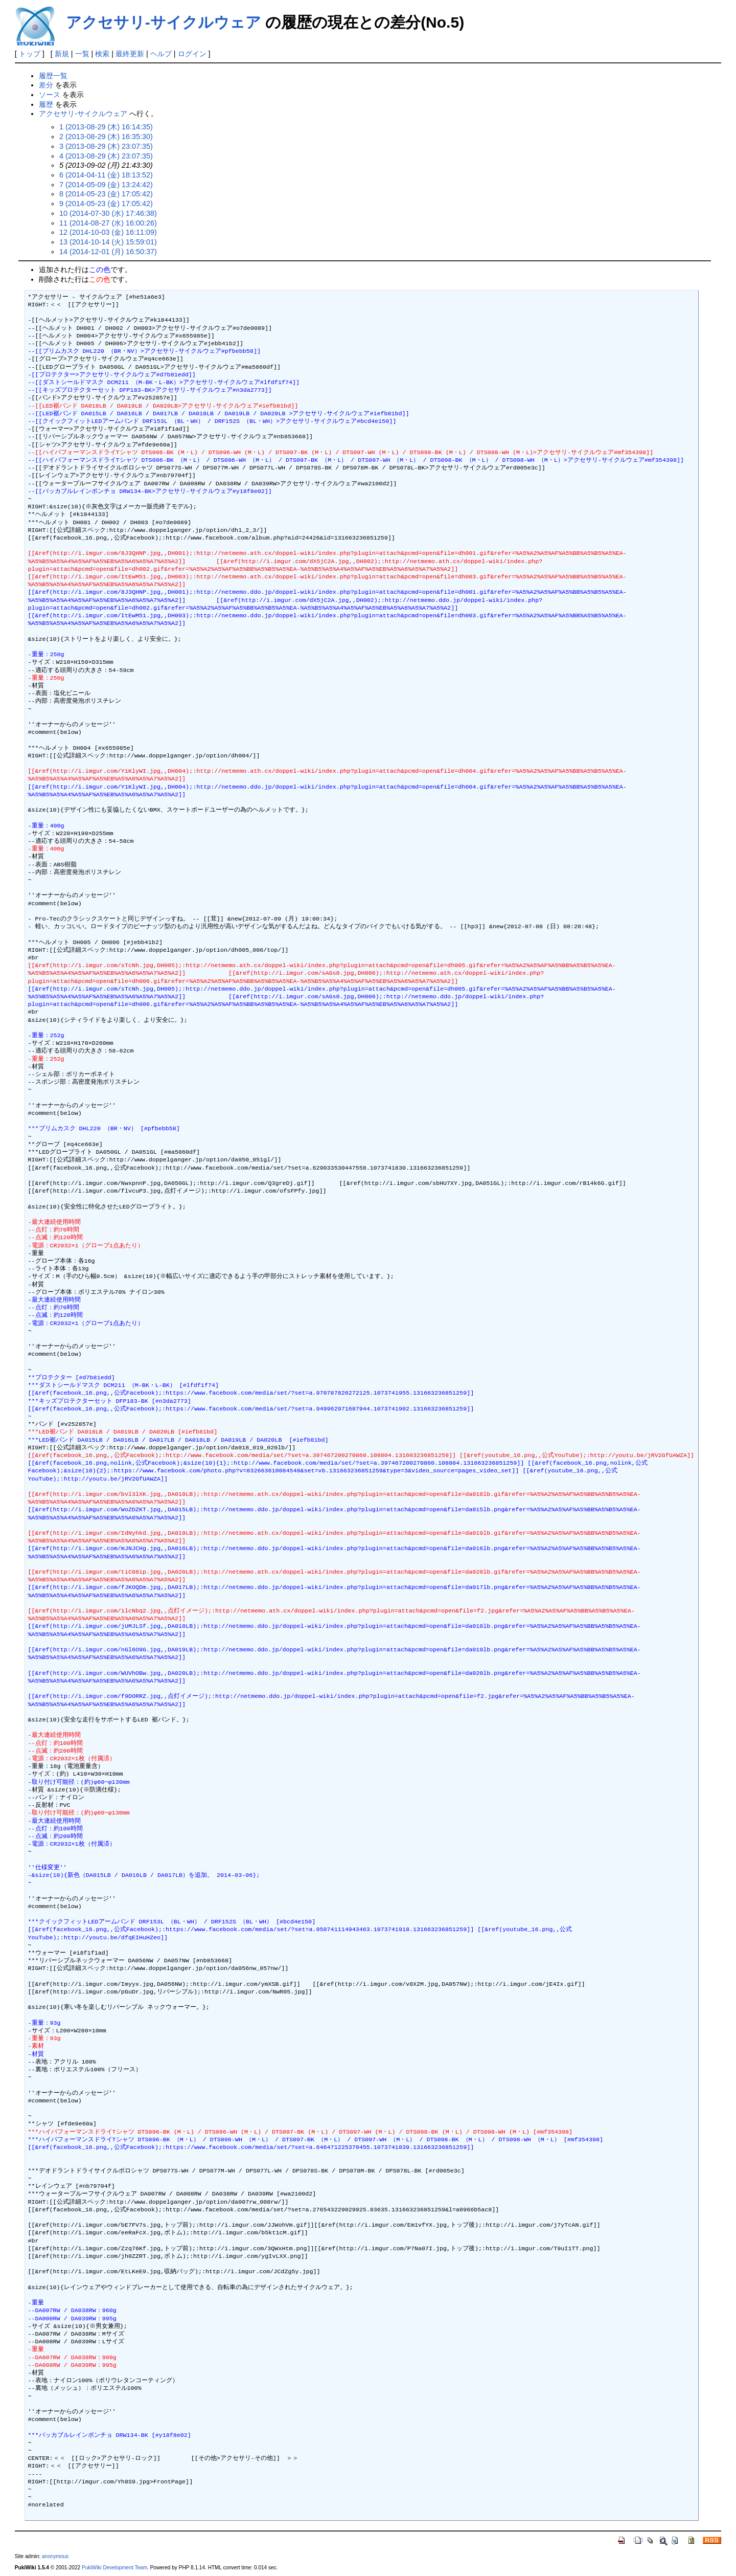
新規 (62, 54)
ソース (49, 95)
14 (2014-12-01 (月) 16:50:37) (108, 252)
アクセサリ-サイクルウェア (163, 22)
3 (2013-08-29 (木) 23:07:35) (106, 146)
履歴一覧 (53, 76)
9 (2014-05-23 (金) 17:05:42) (106, 203)
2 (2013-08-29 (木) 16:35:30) (106, 136)
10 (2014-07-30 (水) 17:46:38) (108, 213)
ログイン (192, 54)
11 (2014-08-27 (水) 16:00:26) (108, 223)
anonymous (55, 2556)
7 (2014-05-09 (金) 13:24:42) (106, 185)
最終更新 (130, 54)
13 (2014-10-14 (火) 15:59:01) (108, 242)
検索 (102, 54)
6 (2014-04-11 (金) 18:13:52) (106, 175)
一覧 (82, 54)
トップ (29, 54)
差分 (46, 85)
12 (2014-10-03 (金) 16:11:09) (108, 232)
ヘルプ (161, 54)
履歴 (46, 104)
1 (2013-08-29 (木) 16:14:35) (106, 127)
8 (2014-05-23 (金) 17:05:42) (106, 194)
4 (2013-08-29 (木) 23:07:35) (106, 156)
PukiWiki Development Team (114, 2567)
